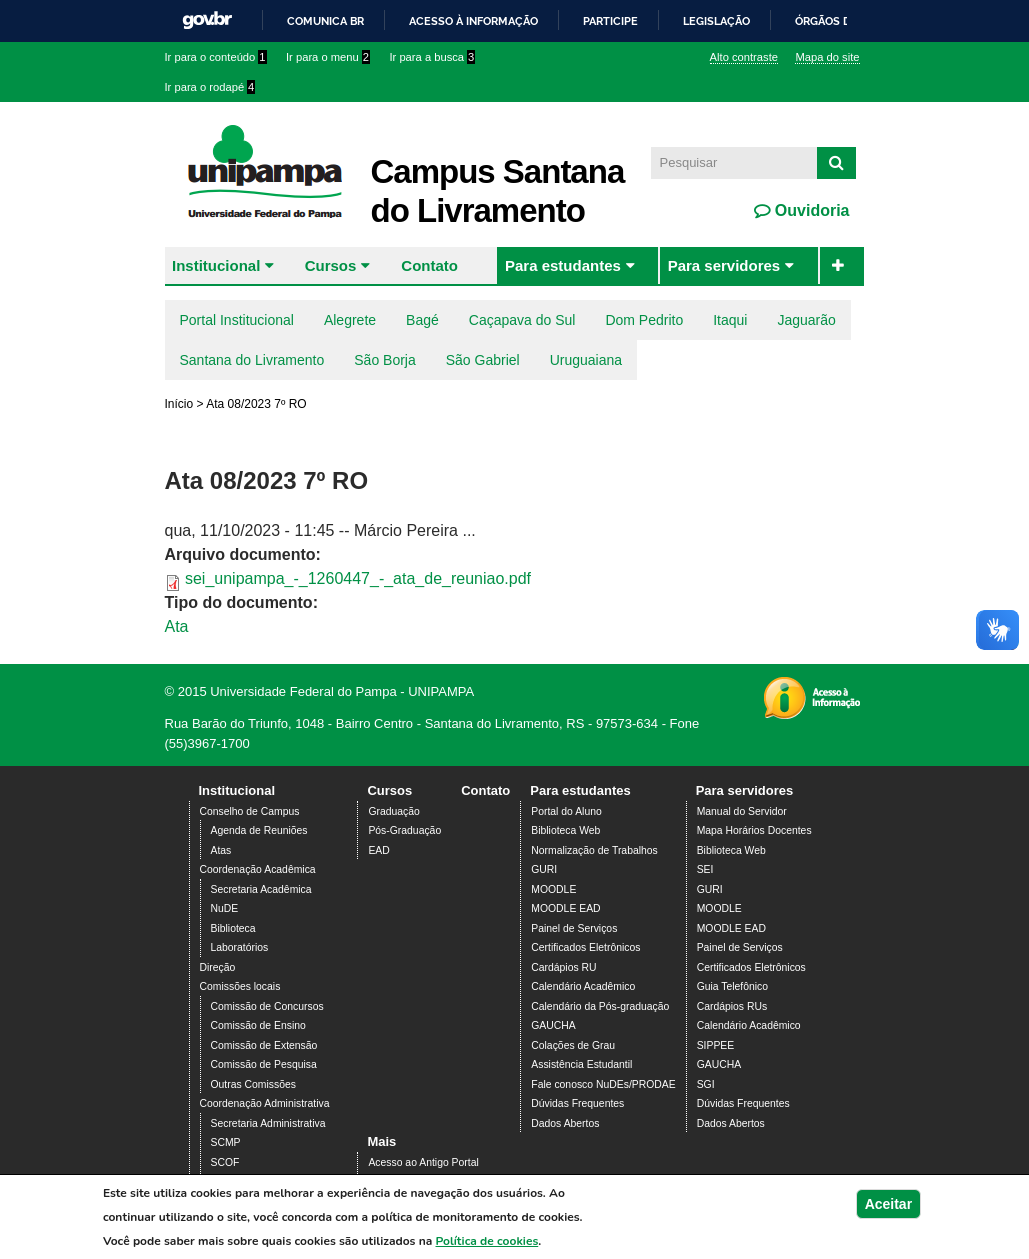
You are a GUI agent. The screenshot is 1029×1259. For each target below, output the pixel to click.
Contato (429, 265)
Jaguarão (806, 320)
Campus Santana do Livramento (498, 191)
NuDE (225, 908)
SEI (705, 869)
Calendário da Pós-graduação (600, 1006)
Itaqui (730, 320)
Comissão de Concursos (267, 1006)
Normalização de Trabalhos (594, 850)
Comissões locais (240, 986)
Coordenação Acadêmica (258, 869)
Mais (381, 1141)
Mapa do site (827, 57)
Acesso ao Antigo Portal (423, 1162)
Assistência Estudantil (581, 1064)
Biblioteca (233, 928)
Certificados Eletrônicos (585, 947)
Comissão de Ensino (258, 1025)
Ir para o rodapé (210, 87)
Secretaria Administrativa (268, 1123)
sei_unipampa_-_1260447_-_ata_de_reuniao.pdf (358, 578)
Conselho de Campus (250, 811)
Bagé (422, 320)
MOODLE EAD (565, 908)
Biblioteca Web (565, 830)
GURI (544, 869)
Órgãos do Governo (855, 21)
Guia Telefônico (732, 986)
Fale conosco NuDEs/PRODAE (603, 1084)
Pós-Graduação (404, 830)
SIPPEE (716, 1045)
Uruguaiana (586, 360)
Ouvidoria (809, 210)
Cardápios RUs (732, 1006)
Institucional (216, 265)
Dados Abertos (565, 1123)
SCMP (226, 1142)
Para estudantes (563, 265)
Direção (218, 967)
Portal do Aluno (566, 811)
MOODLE (553, 889)
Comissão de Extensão (264, 1045)
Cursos (331, 265)
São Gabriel (483, 360)
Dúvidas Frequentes (577, 1103)
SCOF (225, 1162)
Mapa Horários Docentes (754, 830)
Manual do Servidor (742, 811)
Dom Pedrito (644, 320)
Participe (610, 21)
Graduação (393, 811)
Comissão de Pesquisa (264, 1064)
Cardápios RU (563, 967)
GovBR (207, 20)
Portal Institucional (237, 320)
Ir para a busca (432, 57)
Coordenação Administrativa (265, 1103)
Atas (221, 850)
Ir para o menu (328, 57)
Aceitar (888, 1205)
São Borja (384, 360)
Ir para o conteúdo (216, 57)
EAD (378, 850)
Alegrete (350, 320)
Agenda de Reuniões (259, 830)
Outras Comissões (253, 1084)
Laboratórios (240, 947)
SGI (706, 1084)
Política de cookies (487, 1242)
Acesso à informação (473, 21)
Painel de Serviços (574, 928)
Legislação (716, 21)
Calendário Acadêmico (583, 986)
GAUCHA (553, 1025)
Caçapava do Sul (522, 320)
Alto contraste (744, 57)
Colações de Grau (573, 1045)
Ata (177, 626)
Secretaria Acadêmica (261, 889)
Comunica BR (325, 21)
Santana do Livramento (252, 360)
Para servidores (724, 265)
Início (179, 404)
